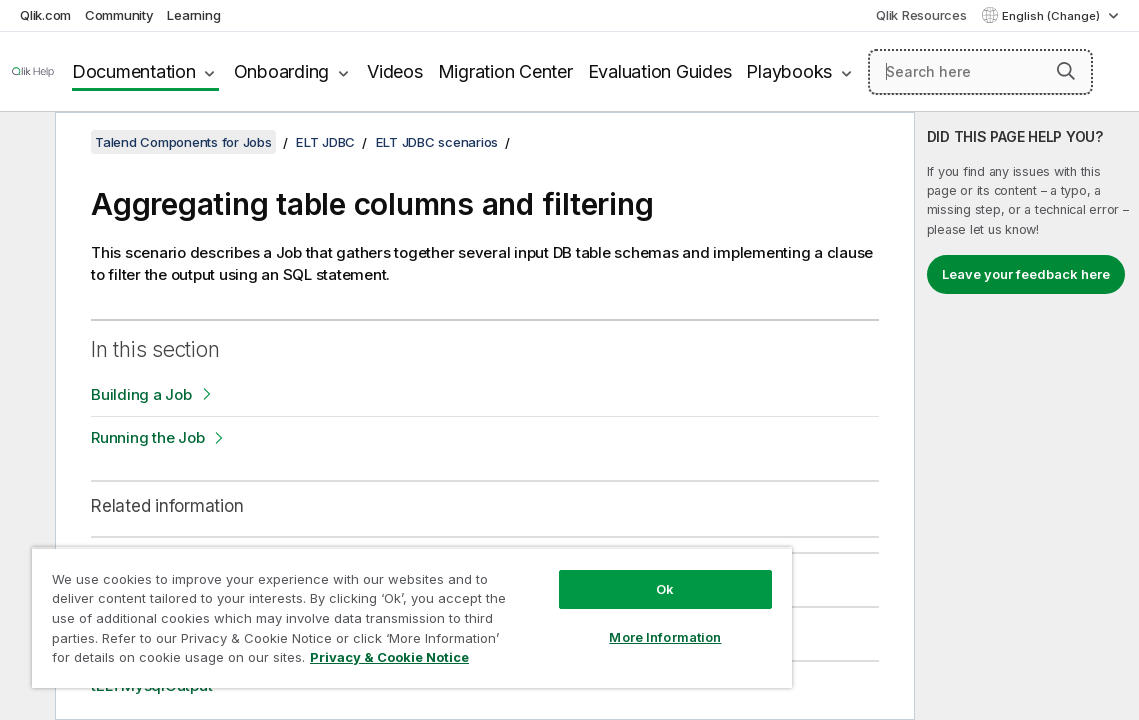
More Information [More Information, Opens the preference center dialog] (581, 622)
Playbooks (789, 71)
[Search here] (980, 72)
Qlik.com (45, 15)
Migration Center (505, 71)
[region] (362, 610)
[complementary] (1027, 416)
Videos (395, 71)
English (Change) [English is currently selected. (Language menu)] (1052, 16)
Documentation (134, 71)
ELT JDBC (325, 142)
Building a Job (141, 394)
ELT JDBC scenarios (437, 142)
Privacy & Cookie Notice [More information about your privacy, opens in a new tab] (302, 661)
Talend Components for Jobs (183, 142)
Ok (581, 574)
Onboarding (282, 71)
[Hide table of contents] (25, 143)
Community (119, 15)
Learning (193, 15)
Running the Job (147, 437)
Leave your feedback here (1026, 274)
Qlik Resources (921, 15)
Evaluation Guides (660, 71)
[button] (1066, 71)
